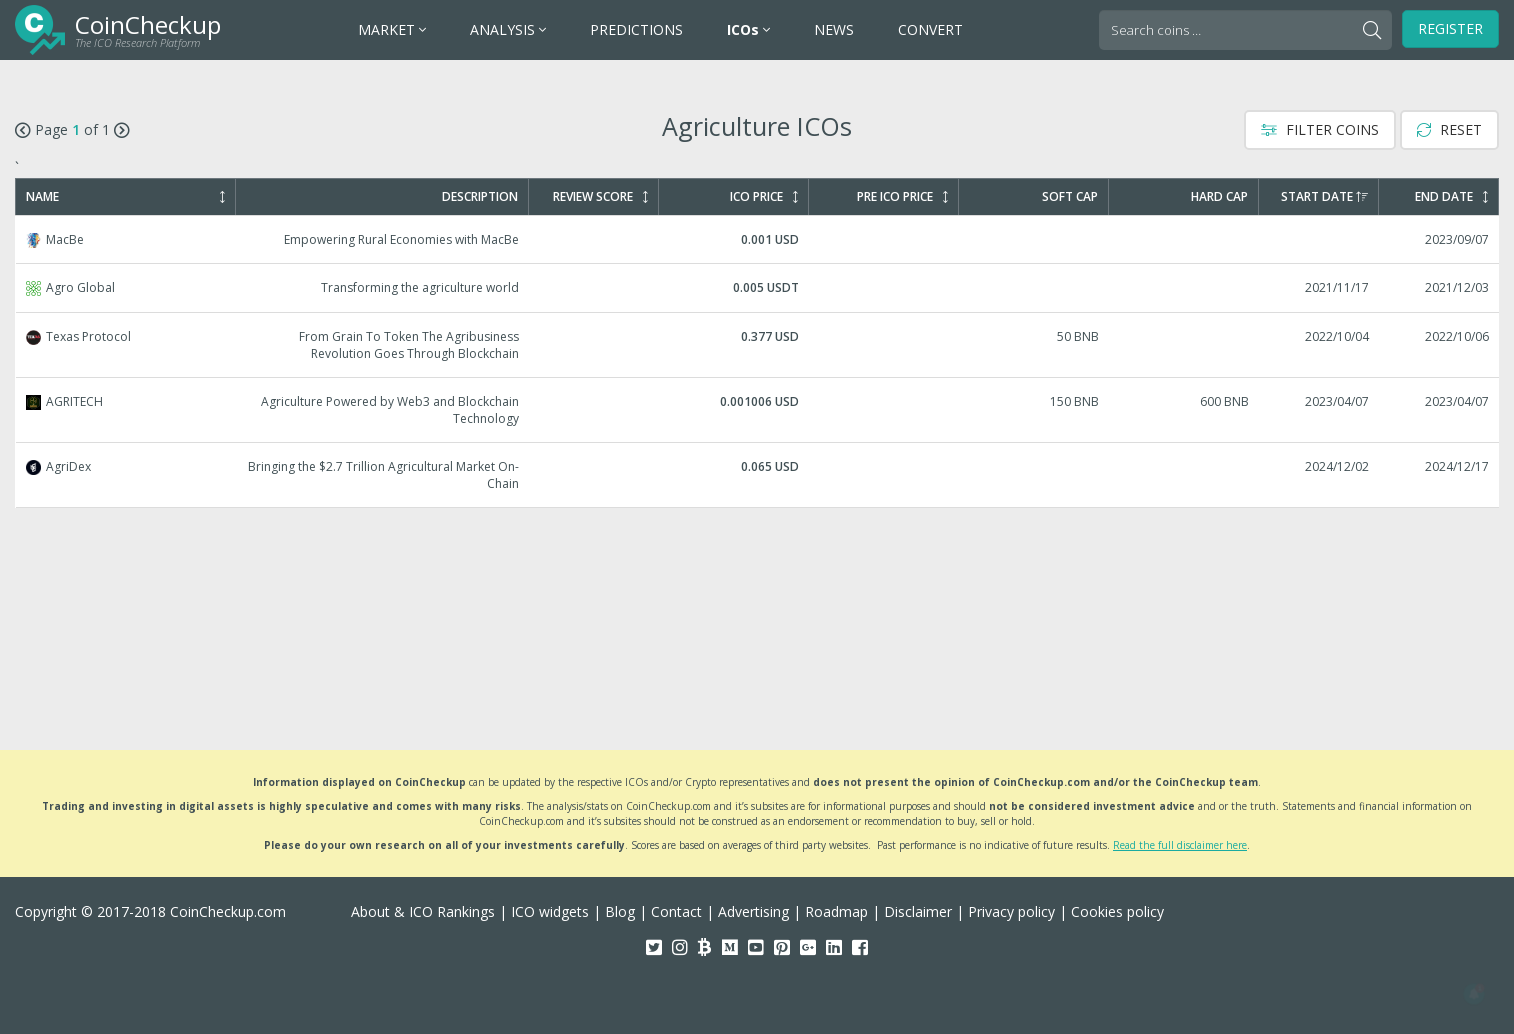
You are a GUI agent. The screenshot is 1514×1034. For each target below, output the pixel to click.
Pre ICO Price (902, 197)
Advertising (753, 911)
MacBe (758, 239)
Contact (676, 911)
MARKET (392, 29)
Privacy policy (1011, 911)
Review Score (600, 197)
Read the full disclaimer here (1180, 845)
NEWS (834, 29)
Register (1450, 28)
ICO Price (764, 197)
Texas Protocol (758, 345)
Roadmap (836, 911)
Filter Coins (1320, 129)
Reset (1449, 129)
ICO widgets (550, 911)
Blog (620, 911)
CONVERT (930, 29)
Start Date (1324, 197)
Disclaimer (918, 911)
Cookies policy (1117, 911)
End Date (1451, 197)
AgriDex (758, 475)
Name (125, 197)
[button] (1474, 994)
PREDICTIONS (636, 29)
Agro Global (758, 287)
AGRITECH (758, 410)
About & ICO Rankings (423, 911)
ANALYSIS (508, 29)
